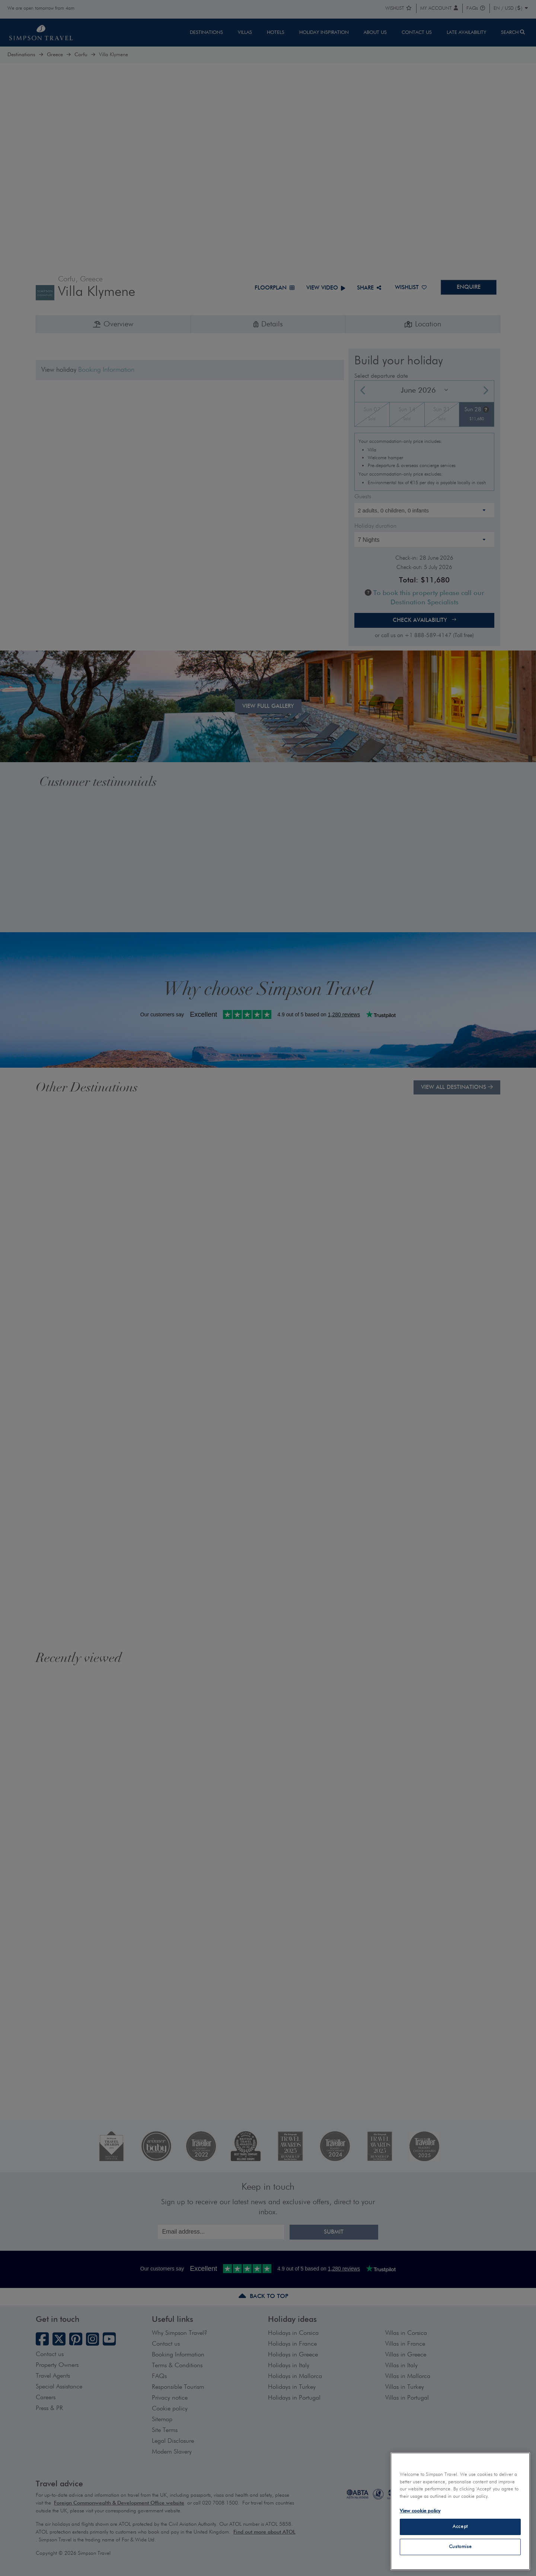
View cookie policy (420, 2511)
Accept (460, 2526)
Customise (460, 2546)
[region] (460, 2511)
